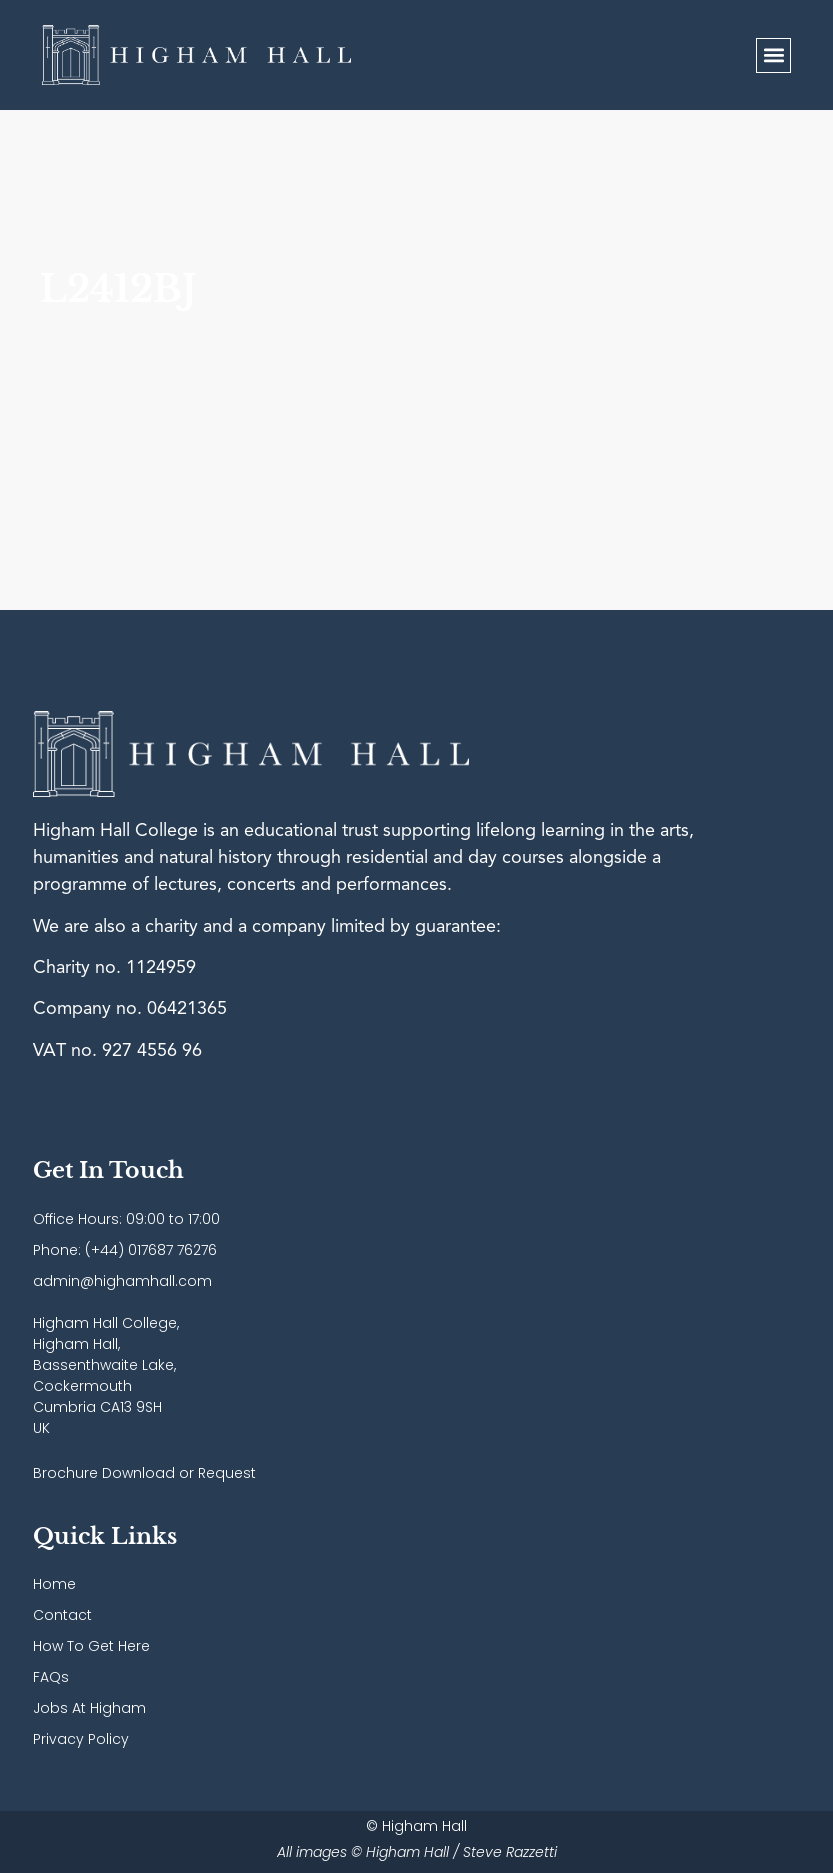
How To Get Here (91, 1646)
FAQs (51, 1677)
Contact (62, 1615)
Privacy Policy (81, 1739)
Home (54, 1584)
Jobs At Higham (89, 1708)
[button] (773, 55)
